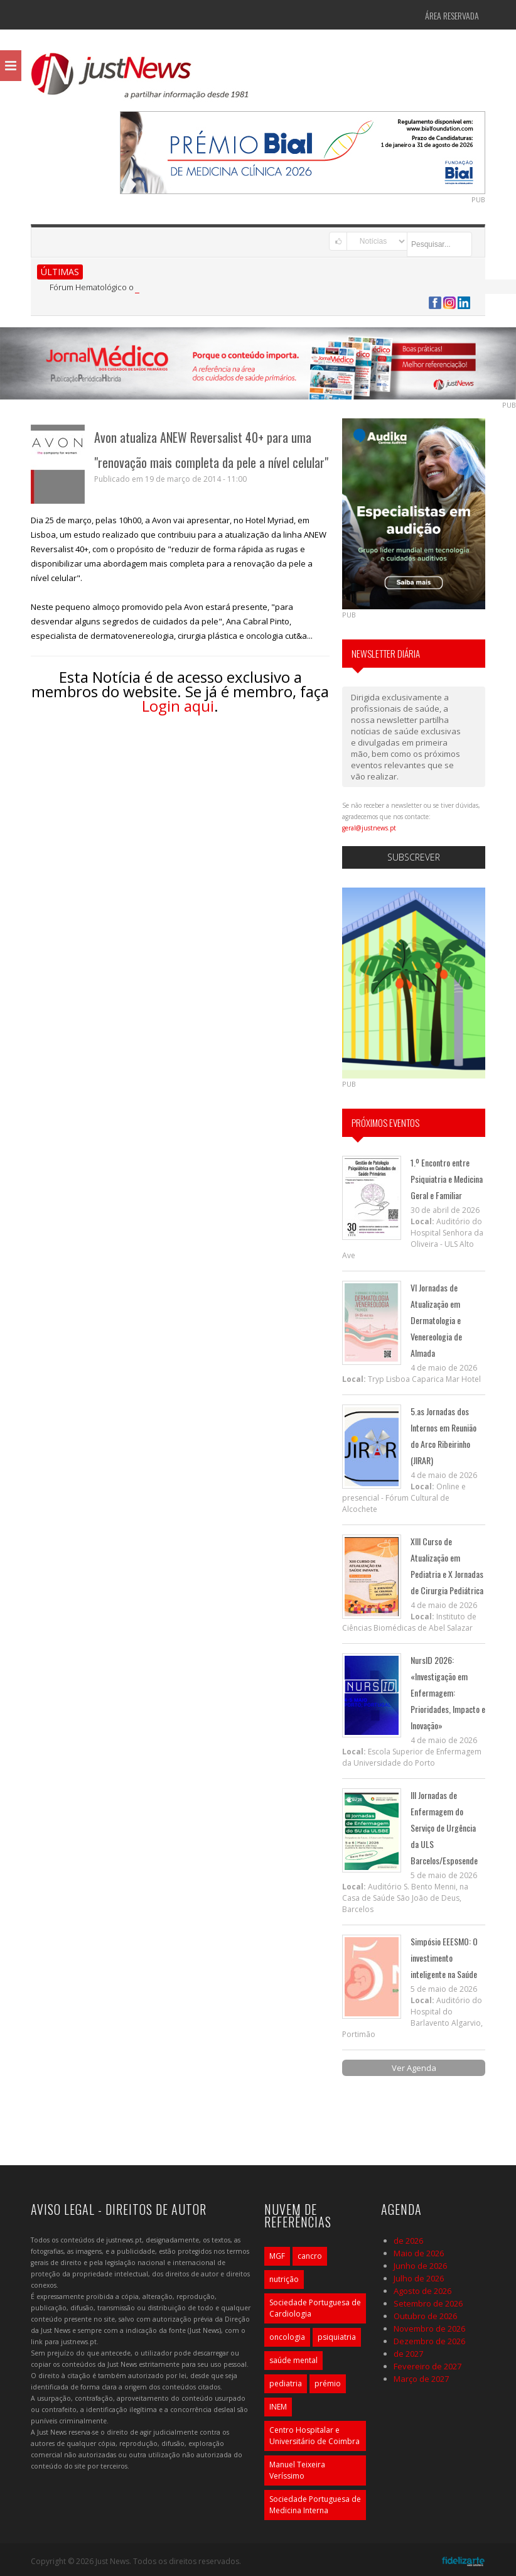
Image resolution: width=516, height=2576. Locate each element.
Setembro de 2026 (428, 2303)
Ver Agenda (414, 2067)
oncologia (287, 2337)
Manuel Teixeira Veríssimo (297, 2470)
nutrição (284, 2279)
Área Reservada (452, 15)
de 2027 (408, 2353)
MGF (277, 2256)
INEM (278, 2406)
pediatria (285, 2383)
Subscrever (413, 857)
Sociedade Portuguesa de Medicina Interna (315, 2505)
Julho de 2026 (419, 2278)
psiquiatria (337, 2337)
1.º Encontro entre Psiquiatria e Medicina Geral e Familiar (447, 1179)
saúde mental (293, 2360)
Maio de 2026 (419, 2253)
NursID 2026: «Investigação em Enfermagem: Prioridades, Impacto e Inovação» (448, 1692)
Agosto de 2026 (422, 2290)
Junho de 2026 (420, 2265)
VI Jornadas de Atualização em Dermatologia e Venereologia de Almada (436, 1320)
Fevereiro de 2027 (427, 2366)
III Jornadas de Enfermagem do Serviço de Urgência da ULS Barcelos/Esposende (444, 1827)
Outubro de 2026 (425, 2316)
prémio (327, 2383)
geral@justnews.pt (369, 827)
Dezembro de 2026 (429, 2341)
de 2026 (408, 2240)
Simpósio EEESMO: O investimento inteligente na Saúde (444, 1958)
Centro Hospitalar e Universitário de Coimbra (314, 2436)
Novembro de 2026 (429, 2328)
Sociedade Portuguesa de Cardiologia (315, 2308)
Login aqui (178, 705)
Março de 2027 (421, 2378)
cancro (310, 2256)
